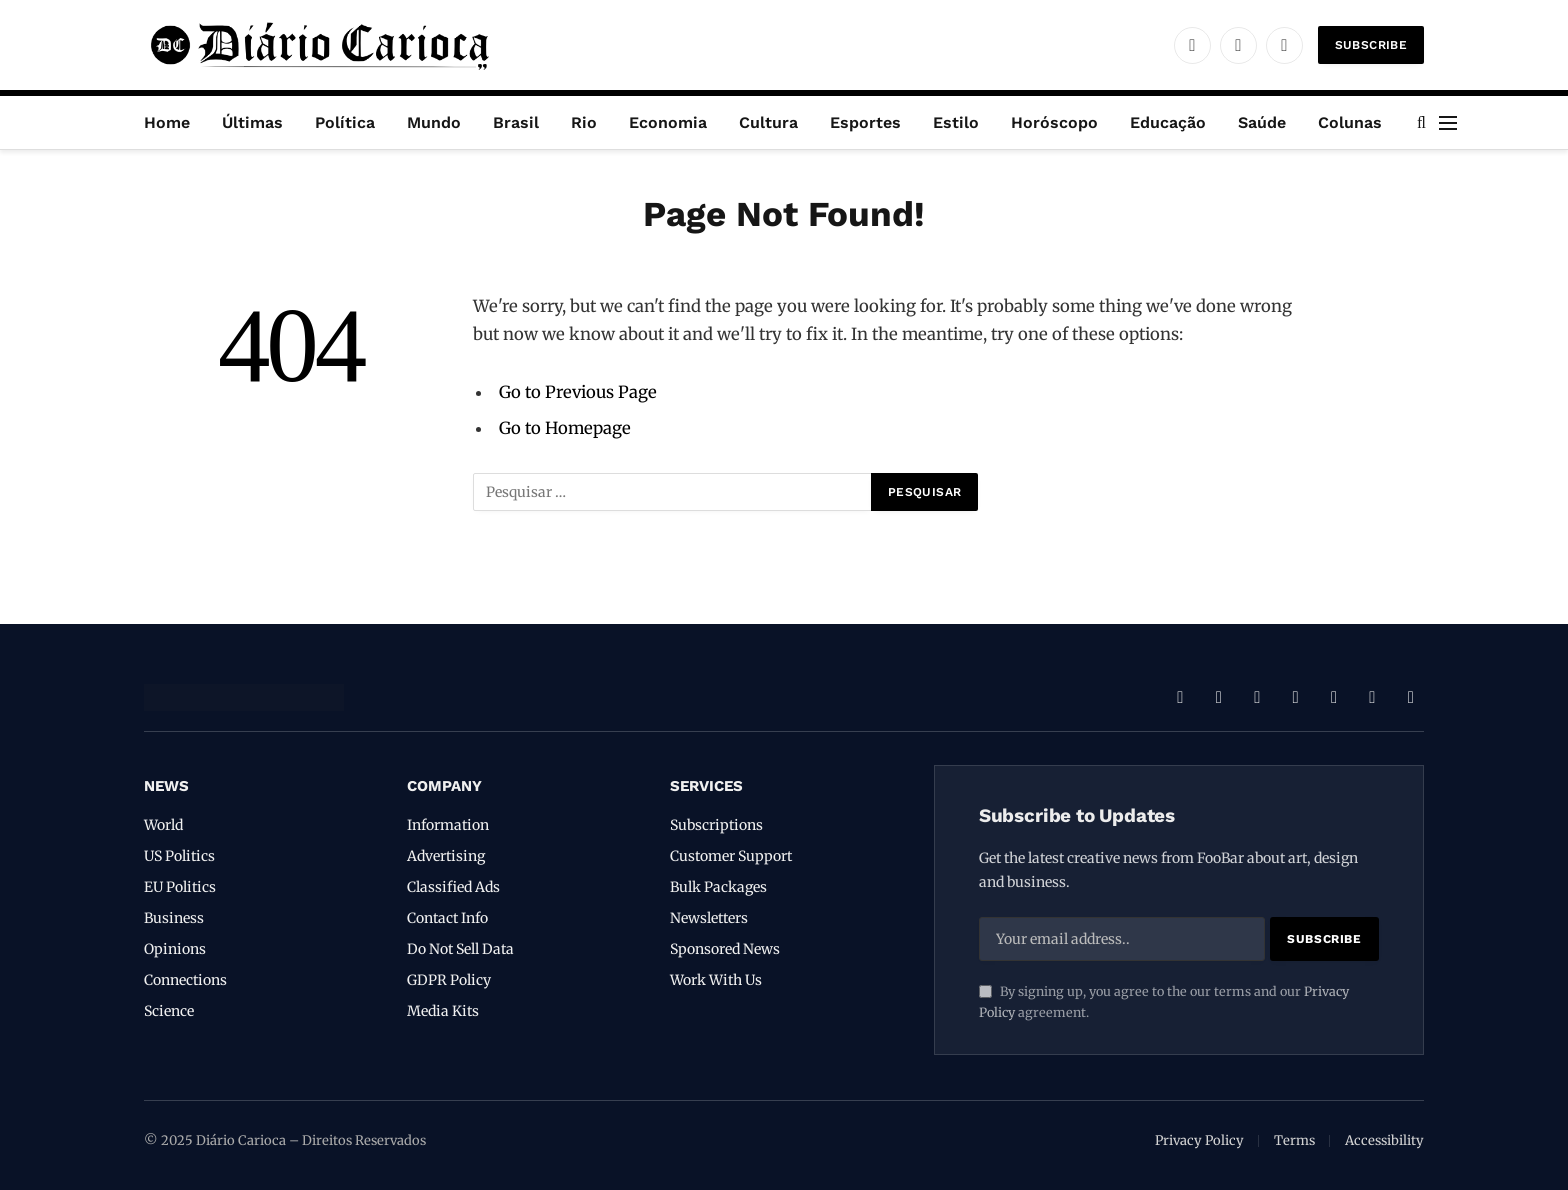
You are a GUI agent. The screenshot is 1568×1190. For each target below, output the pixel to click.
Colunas (1350, 122)
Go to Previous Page (578, 392)
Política (345, 122)
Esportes (865, 122)
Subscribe (1371, 45)
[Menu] (1448, 122)
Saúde (1262, 122)
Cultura (768, 122)
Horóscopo (1054, 122)
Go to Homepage (565, 428)
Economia (668, 122)
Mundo (434, 122)
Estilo (956, 122)
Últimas (252, 122)
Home (167, 122)
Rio (584, 122)
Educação (1168, 122)
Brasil (516, 122)
